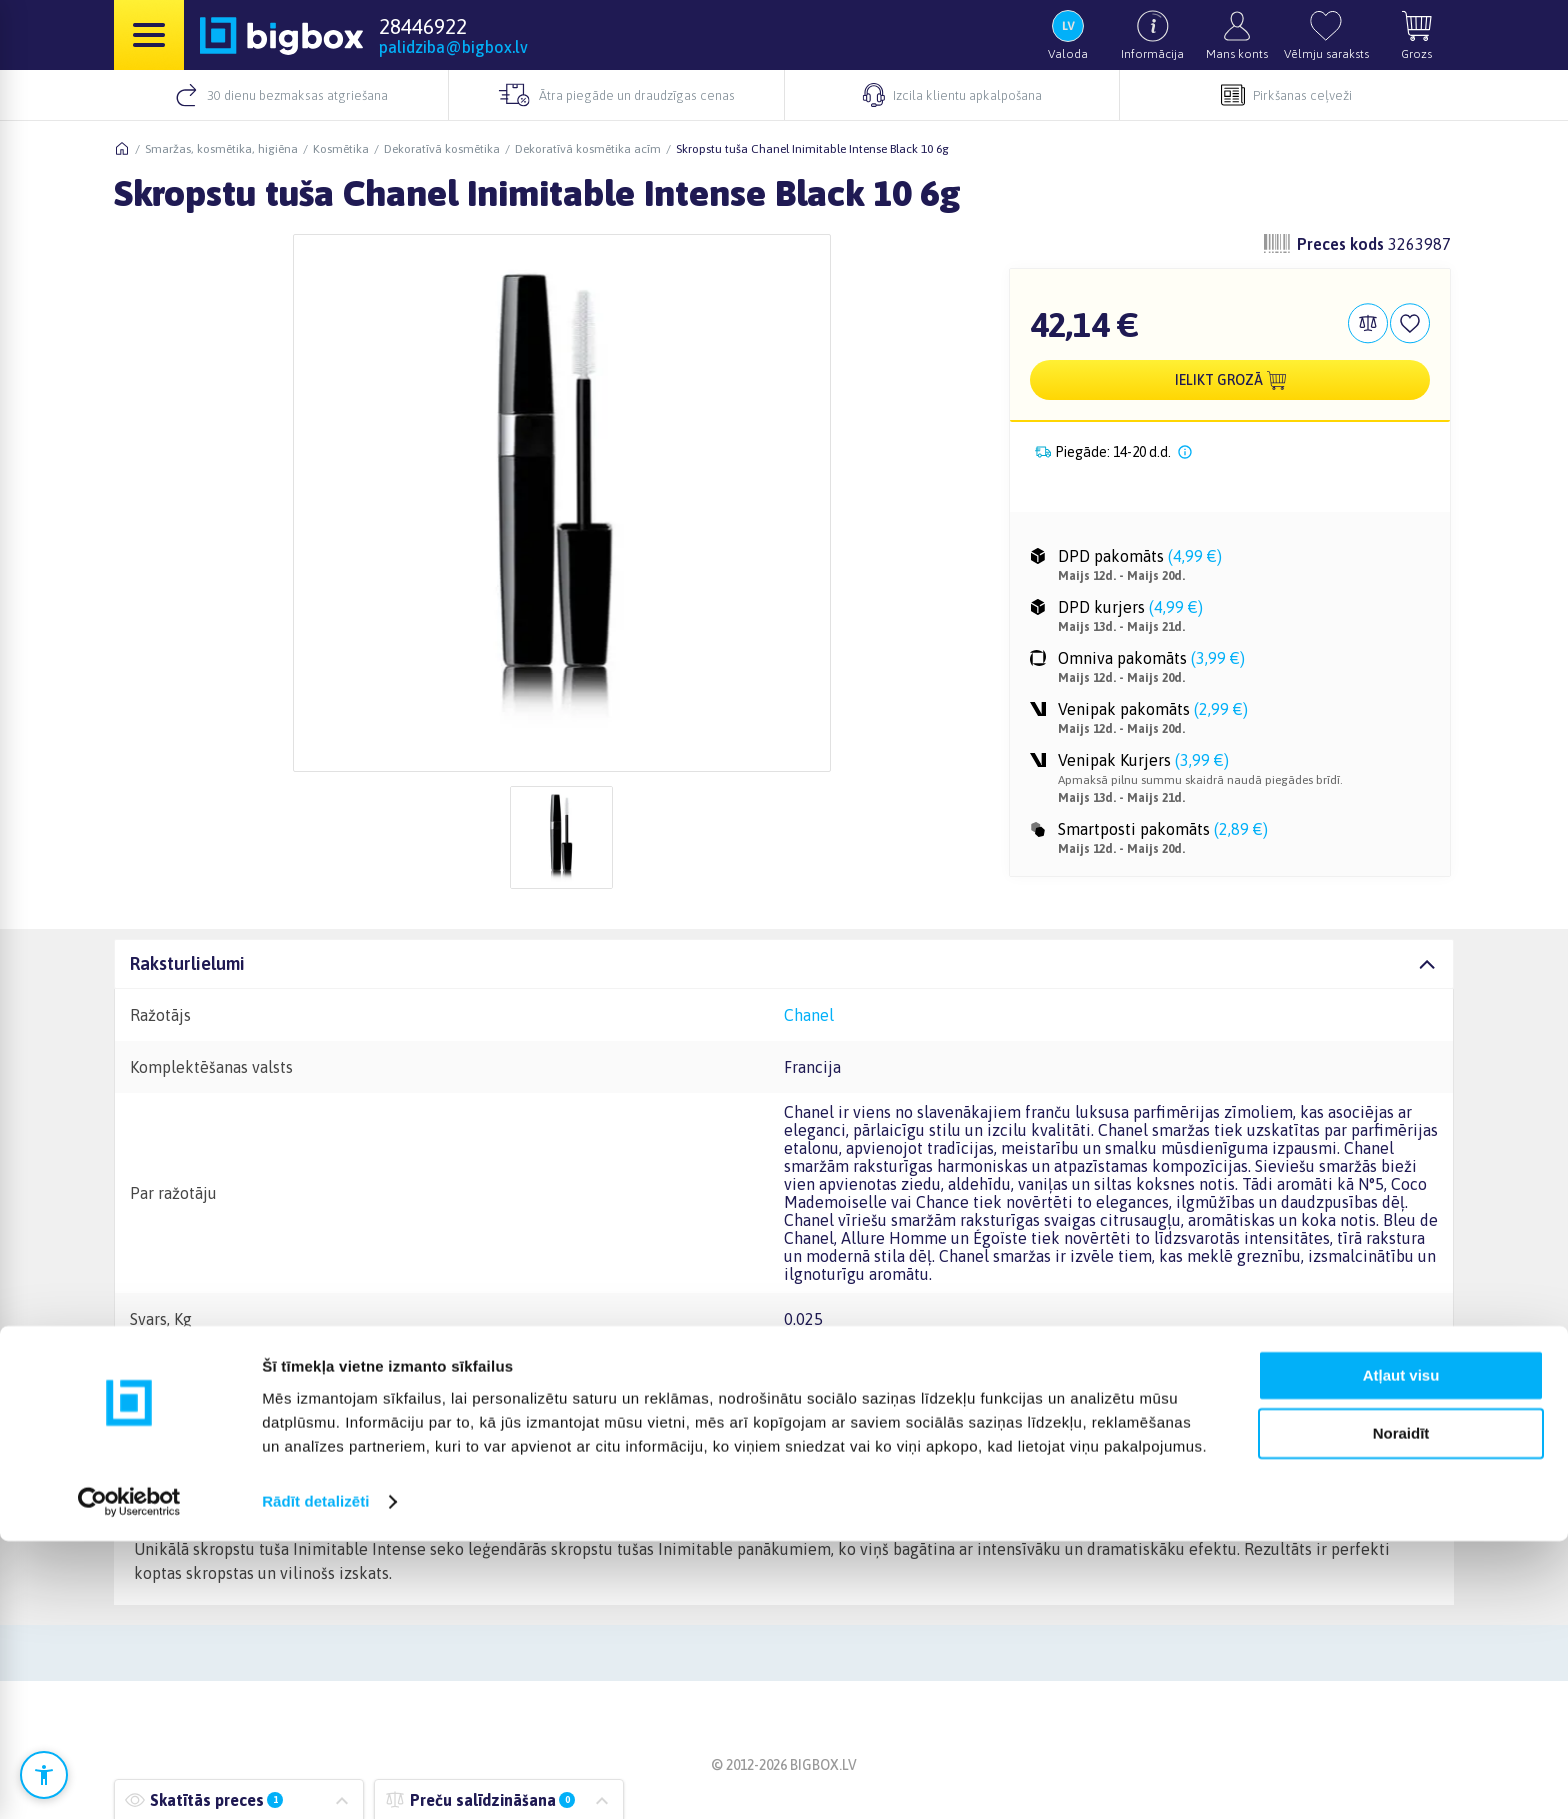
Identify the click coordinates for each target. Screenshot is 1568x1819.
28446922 (423, 26)
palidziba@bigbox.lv (453, 47)
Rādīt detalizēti (315, 1779)
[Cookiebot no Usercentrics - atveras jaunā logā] (129, 1780)
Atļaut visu (1401, 1653)
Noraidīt (1401, 1711)
